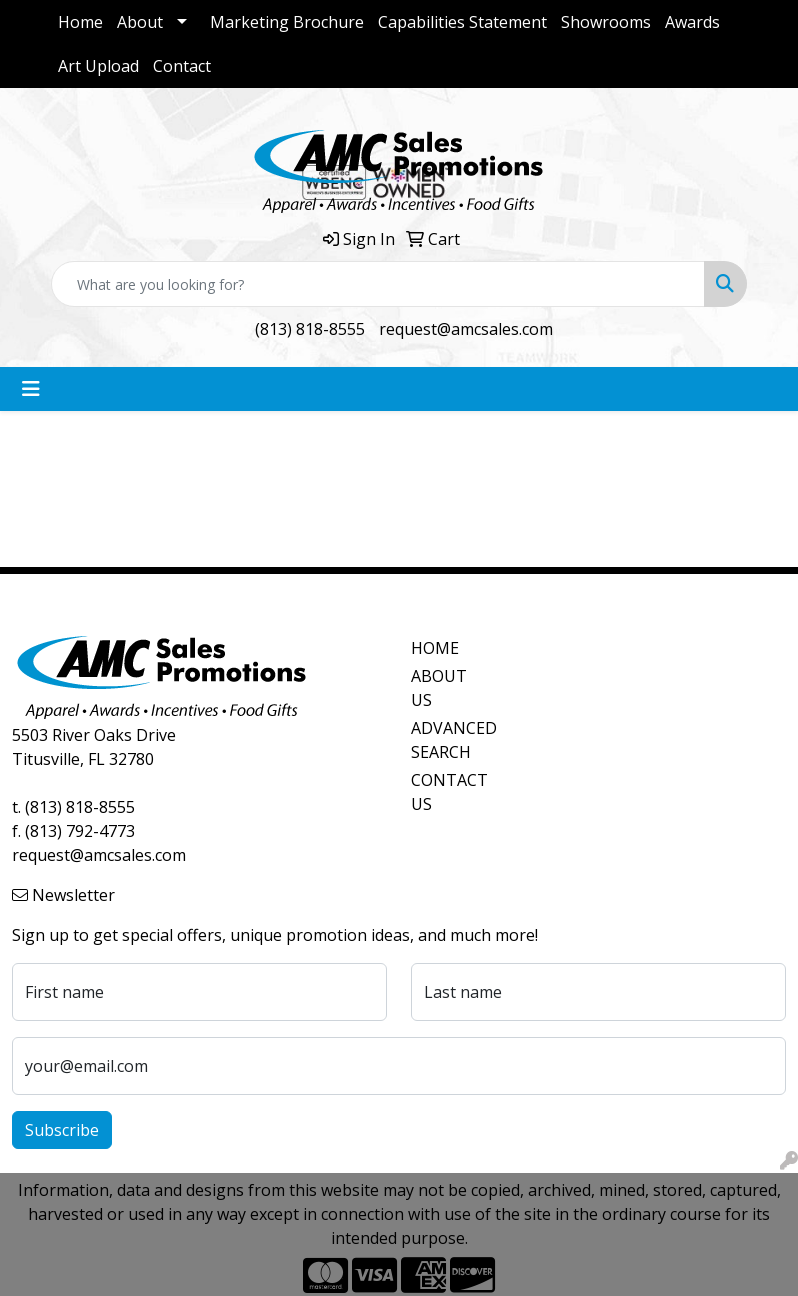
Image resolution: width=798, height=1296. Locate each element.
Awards (692, 22)
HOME (435, 648)
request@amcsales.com (466, 329)
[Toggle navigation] (31, 389)
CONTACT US (449, 792)
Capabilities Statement (462, 22)
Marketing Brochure (287, 22)
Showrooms (606, 22)
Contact (182, 66)
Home (80, 22)
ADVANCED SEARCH (449, 740)
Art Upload (98, 66)
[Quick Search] (378, 284)
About (140, 22)
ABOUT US (439, 688)
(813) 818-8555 (310, 329)
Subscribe (62, 1130)
